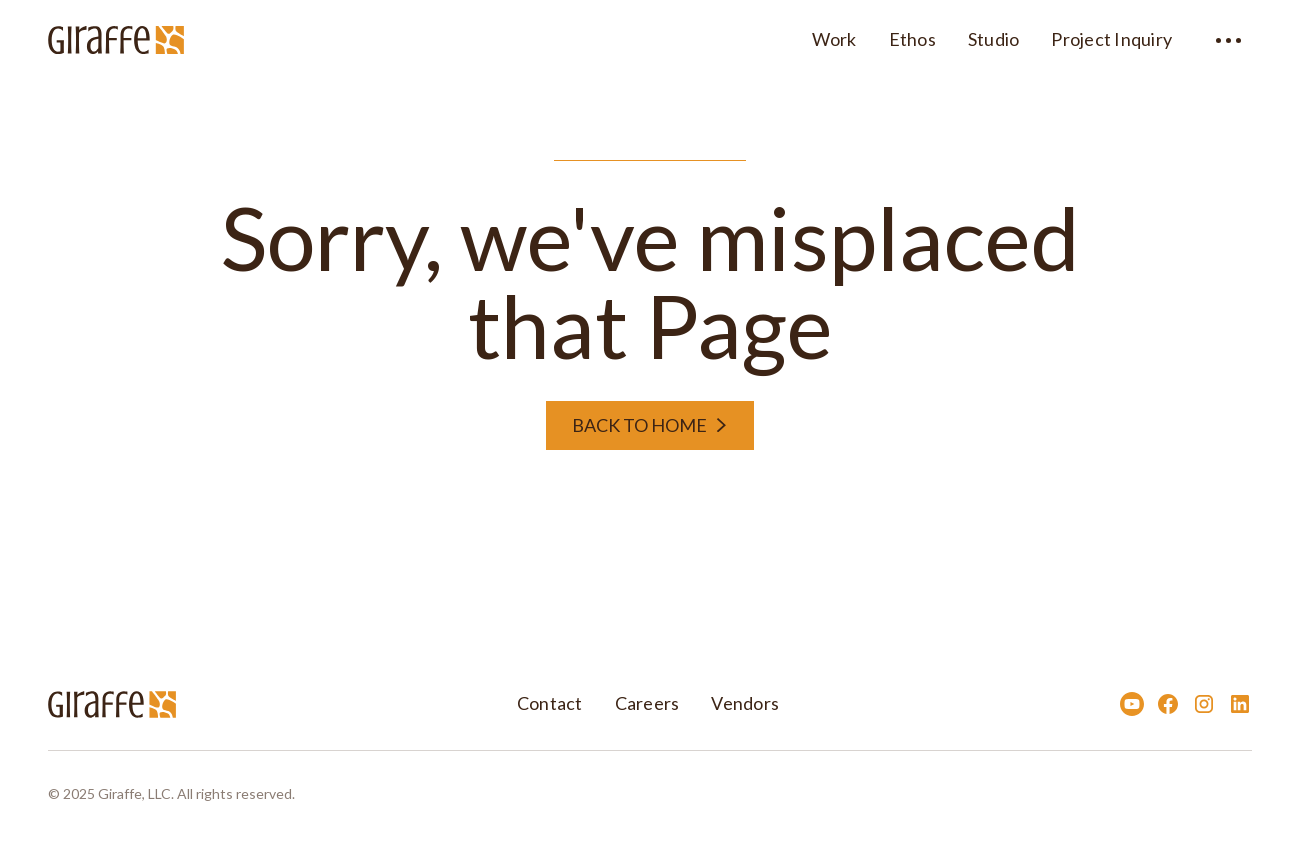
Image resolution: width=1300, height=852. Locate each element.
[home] (116, 37)
